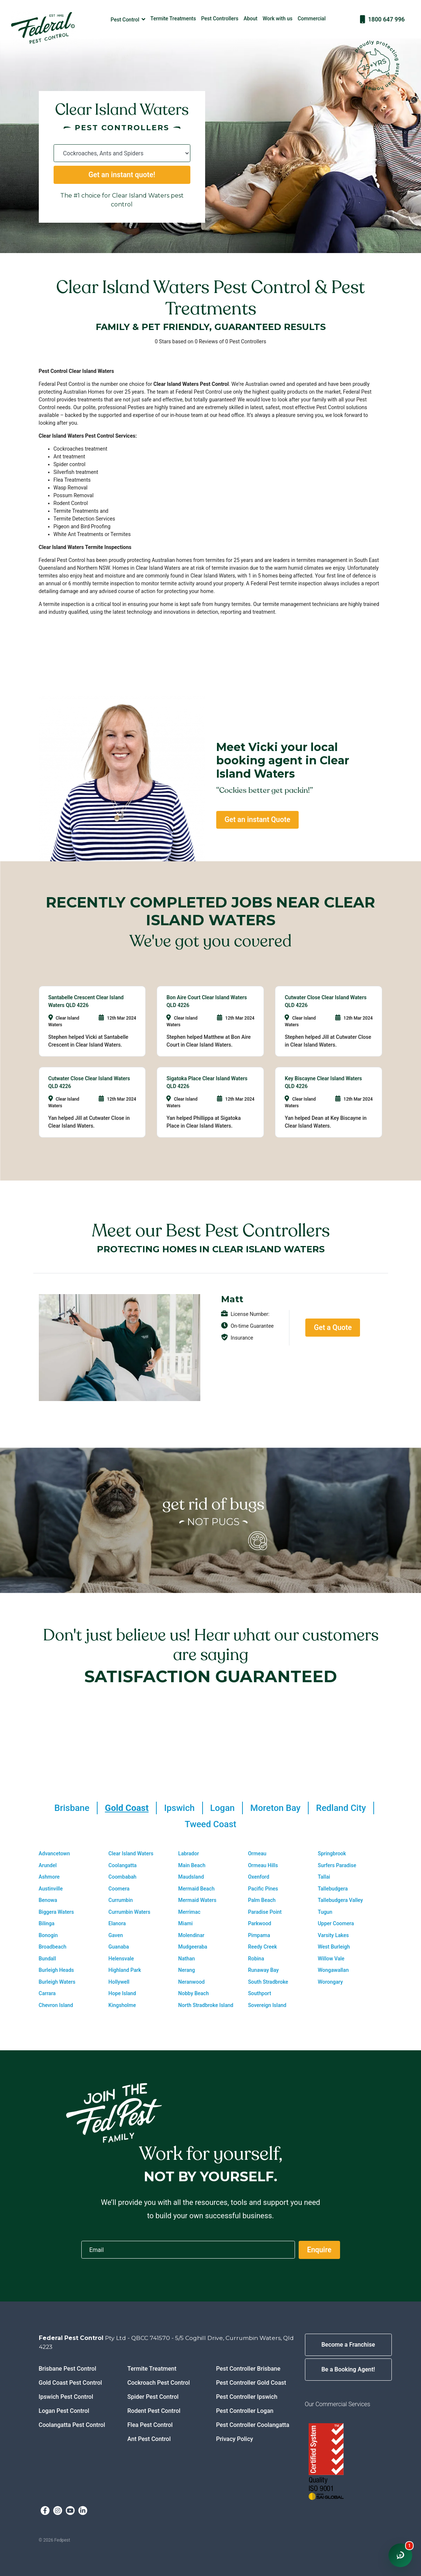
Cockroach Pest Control (159, 2382)
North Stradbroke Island (205, 2005)
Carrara (47, 1993)
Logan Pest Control (64, 2410)
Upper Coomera (336, 1923)
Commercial (312, 18)
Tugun (325, 1912)
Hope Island (122, 1993)
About (251, 18)
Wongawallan (333, 1970)
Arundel (48, 1865)
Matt (232, 1299)
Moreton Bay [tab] (275, 1808)
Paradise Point (265, 1912)
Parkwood (259, 1923)
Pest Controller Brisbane (248, 2368)
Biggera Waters (56, 1912)
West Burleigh (334, 1947)
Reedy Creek (262, 1947)
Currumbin (120, 1900)
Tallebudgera (333, 1889)
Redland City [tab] (341, 1808)
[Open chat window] (400, 2555)
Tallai (324, 1877)
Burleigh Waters (57, 1982)
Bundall (47, 1959)
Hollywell (118, 1982)
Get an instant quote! (121, 175)
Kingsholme (122, 2005)
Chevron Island (56, 2005)
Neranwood (191, 1982)
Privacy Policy (234, 2438)
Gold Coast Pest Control (70, 2382)
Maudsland (191, 1877)
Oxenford (258, 1877)
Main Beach (192, 1865)
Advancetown (54, 1853)
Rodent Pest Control (154, 2410)
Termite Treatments (173, 18)
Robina (256, 1959)
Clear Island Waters (130, 1853)
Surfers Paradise (337, 1865)
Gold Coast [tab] (127, 1808)
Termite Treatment (152, 2368)
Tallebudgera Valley (340, 1900)
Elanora (117, 1923)
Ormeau (257, 1853)
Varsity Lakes (333, 1935)
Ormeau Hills (263, 1865)
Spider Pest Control (153, 2396)
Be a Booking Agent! (348, 2369)
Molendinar (191, 1935)
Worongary (330, 1982)
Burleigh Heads (56, 1970)
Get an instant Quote (257, 819)
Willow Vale (331, 1959)
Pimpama (259, 1935)
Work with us (278, 18)
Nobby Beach (193, 1993)
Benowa (48, 1900)
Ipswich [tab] (179, 1808)
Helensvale (121, 1959)
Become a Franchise (348, 2344)
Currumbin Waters (129, 1912)
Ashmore (49, 1877)
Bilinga (47, 1923)
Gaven (115, 1935)
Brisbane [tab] (71, 1808)
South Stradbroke (268, 1982)
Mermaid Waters (197, 1900)
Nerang (186, 1970)
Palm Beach (262, 1900)
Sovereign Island (267, 2005)
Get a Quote (333, 1327)
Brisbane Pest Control (67, 2368)
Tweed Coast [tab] (211, 1824)
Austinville (51, 1889)
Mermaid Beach (196, 1889)
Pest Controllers (219, 18)
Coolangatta (122, 1865)
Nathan (186, 1959)
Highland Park (124, 1970)
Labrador (188, 1853)
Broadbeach (53, 1947)
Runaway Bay (263, 1970)
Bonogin (48, 1935)
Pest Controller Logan (245, 2410)
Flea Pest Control (150, 2424)
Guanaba (118, 1947)
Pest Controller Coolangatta (252, 2424)
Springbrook (332, 1853)
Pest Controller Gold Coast (251, 2382)
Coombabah (122, 1877)
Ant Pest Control (149, 2438)
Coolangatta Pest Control (72, 2424)
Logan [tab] (222, 1808)
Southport (259, 1993)
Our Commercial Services (337, 2404)
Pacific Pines (263, 1889)
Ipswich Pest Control (66, 2396)
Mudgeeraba (192, 1947)
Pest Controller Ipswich (247, 2396)
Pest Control (128, 19)
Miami (185, 1923)
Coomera (118, 1889)
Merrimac (189, 1912)
